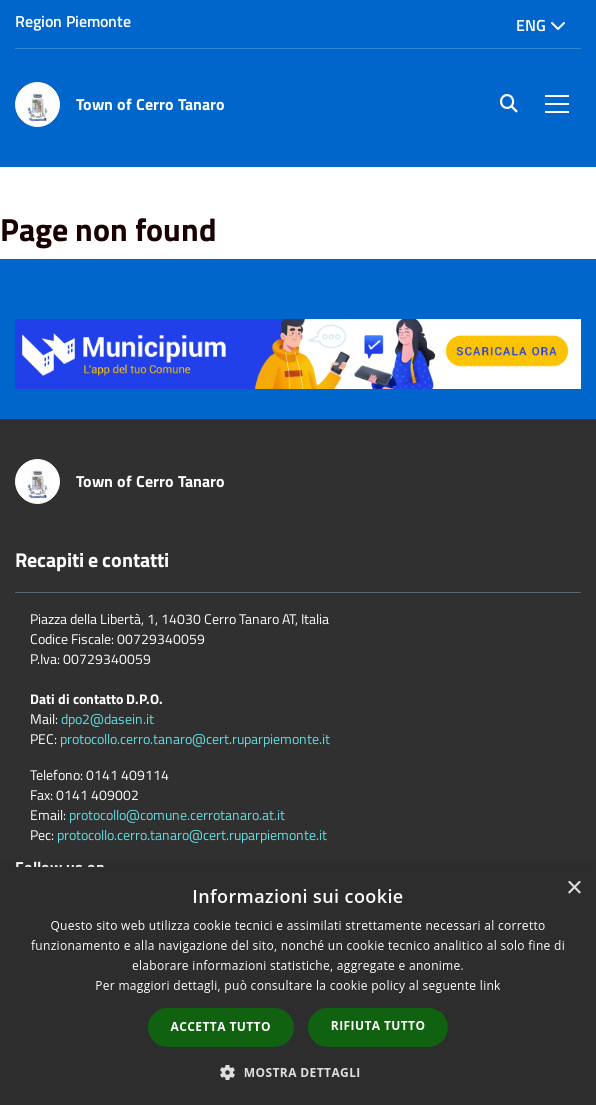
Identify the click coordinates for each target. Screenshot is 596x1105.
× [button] (573, 888)
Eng (541, 25)
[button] (298, 1071)
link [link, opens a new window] (490, 985)
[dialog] (298, 986)
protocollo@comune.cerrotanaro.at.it (177, 814)
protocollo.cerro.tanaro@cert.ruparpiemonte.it (195, 738)
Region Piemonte (73, 21)
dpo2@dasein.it (107, 718)
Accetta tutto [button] (221, 1026)
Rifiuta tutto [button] (378, 1025)
